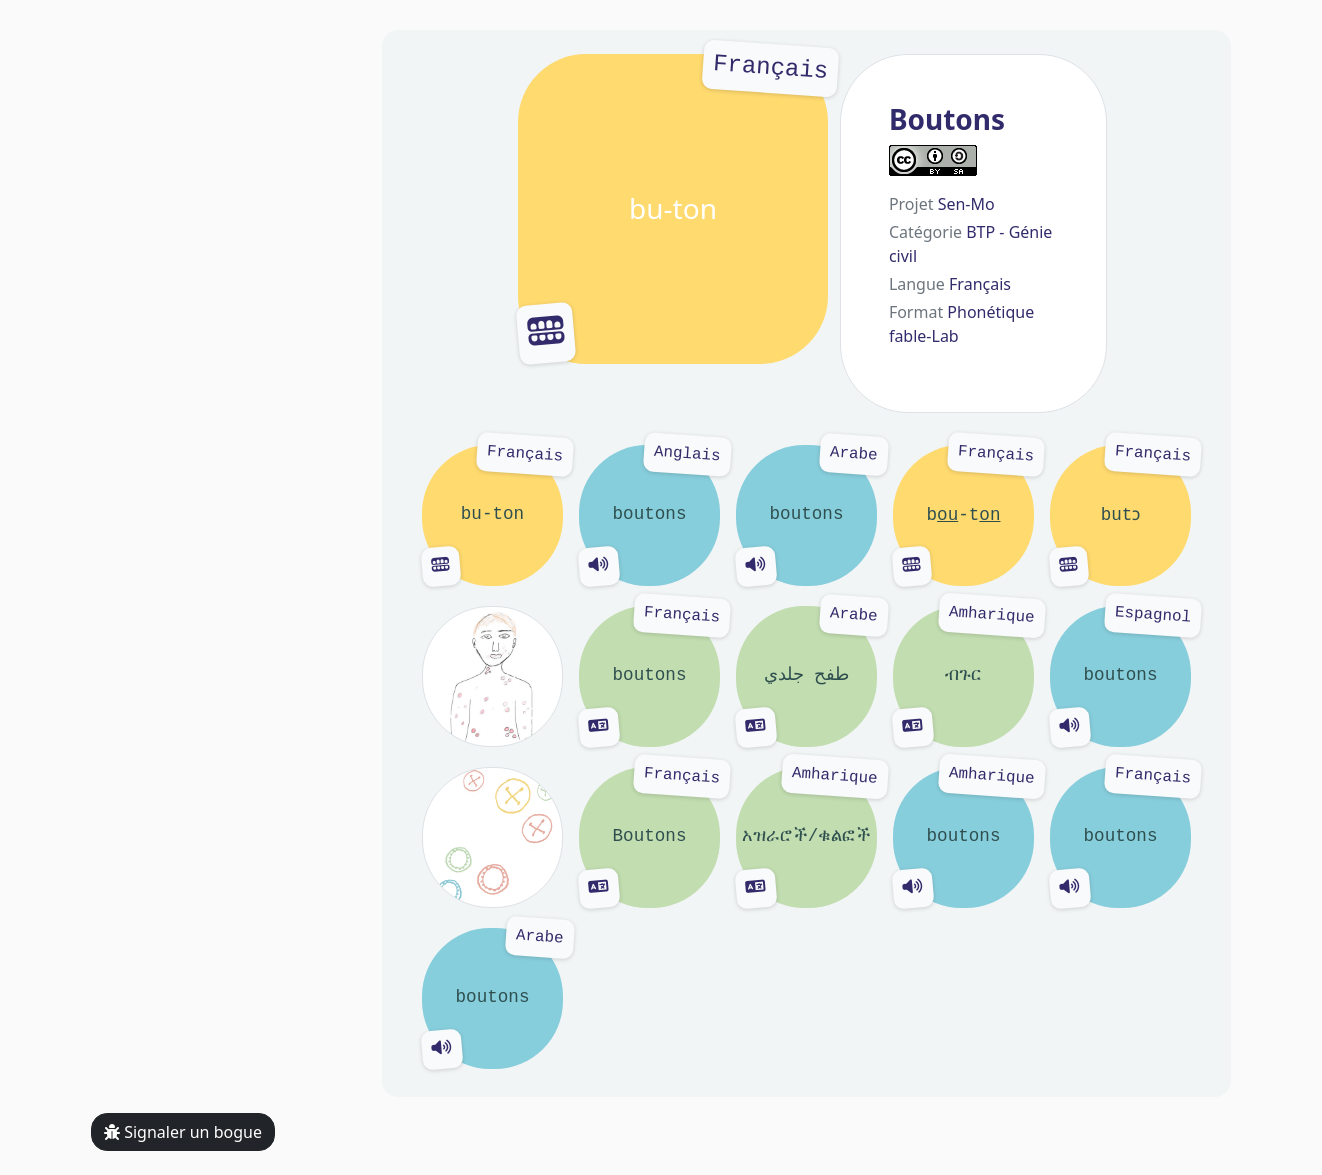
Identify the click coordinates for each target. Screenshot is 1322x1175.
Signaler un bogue (183, 1132)
